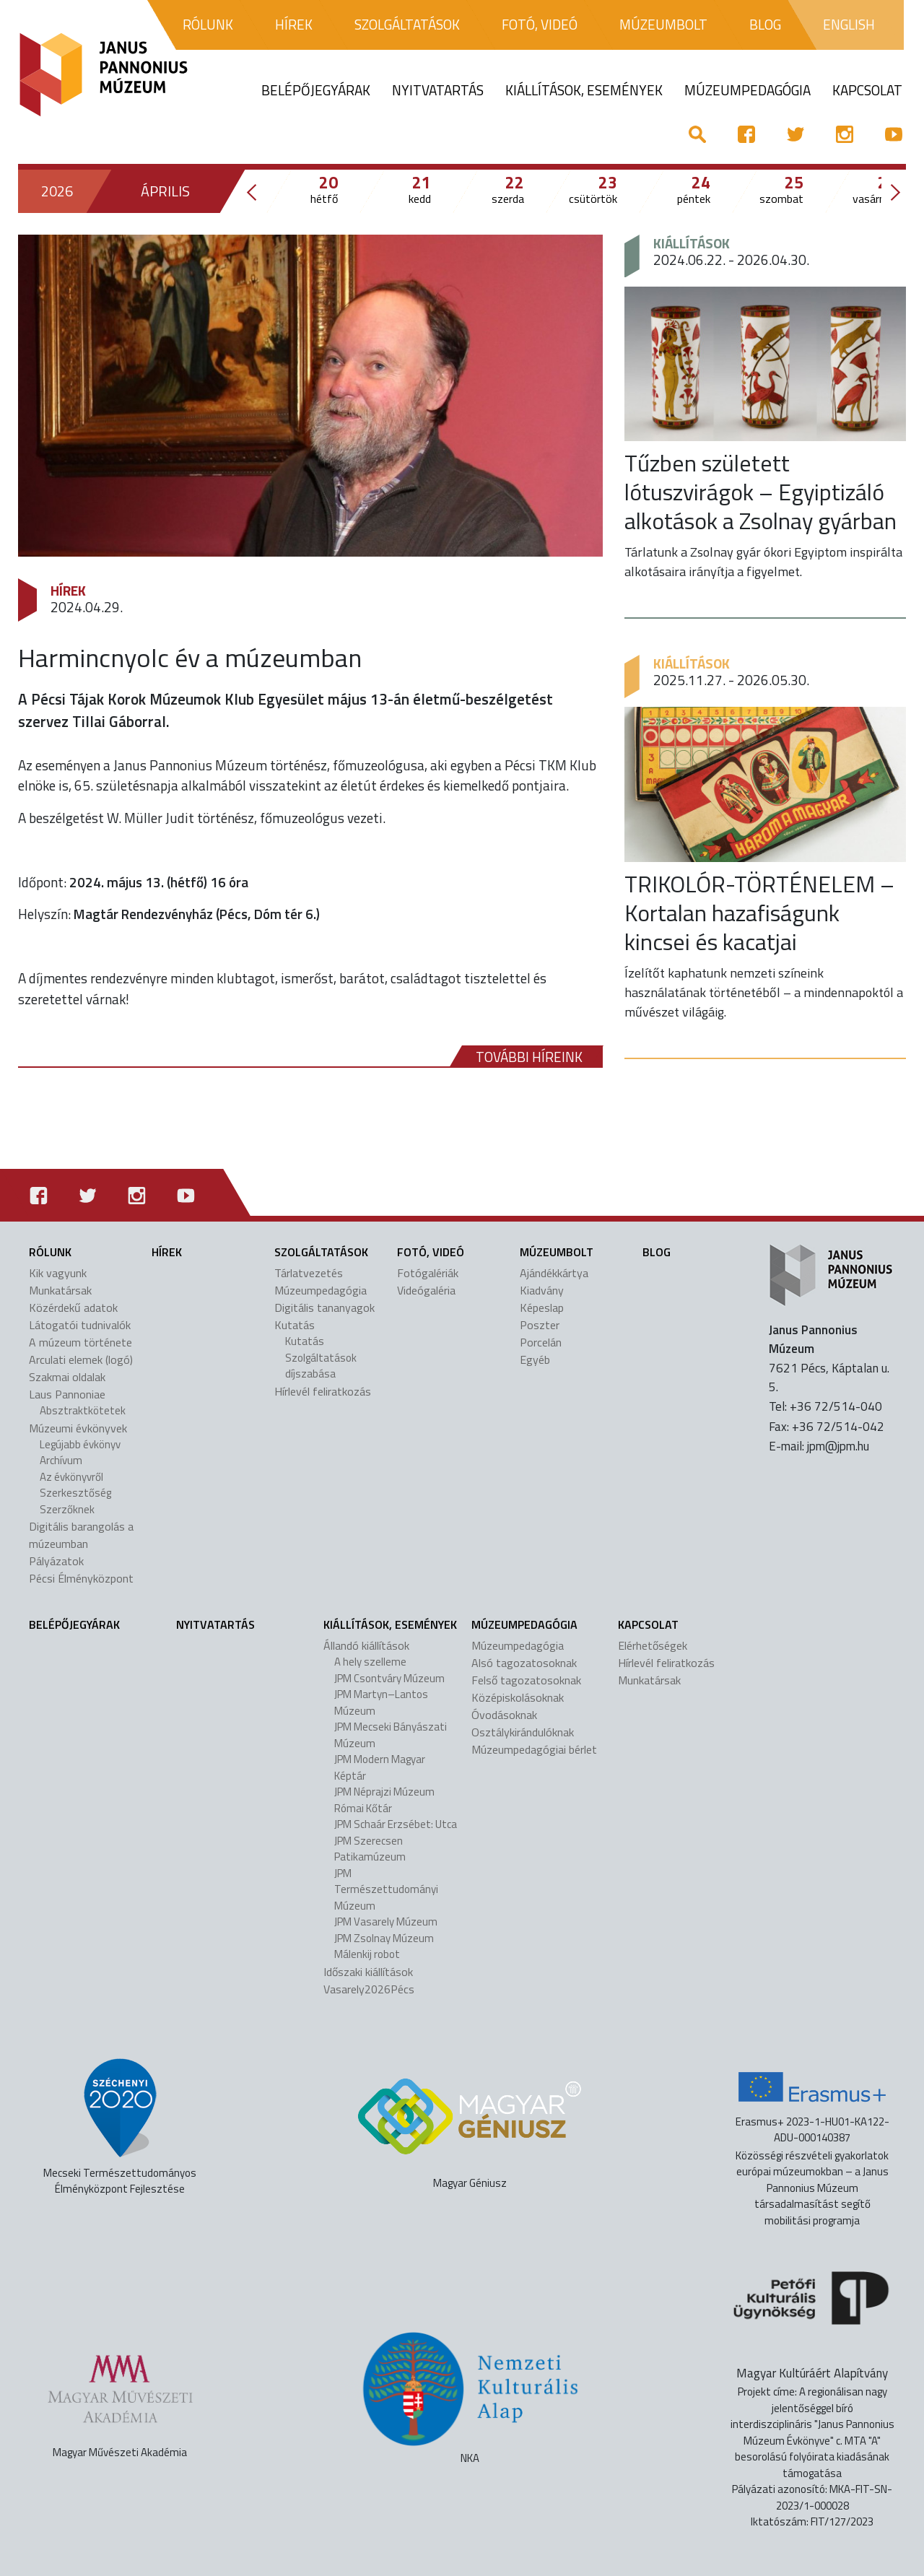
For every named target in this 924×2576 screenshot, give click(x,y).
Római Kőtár (363, 1808)
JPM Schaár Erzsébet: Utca (395, 1824)
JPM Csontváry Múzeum (389, 1678)
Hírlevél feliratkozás (322, 1391)
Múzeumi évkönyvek (78, 1428)
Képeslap (542, 1307)
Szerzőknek (67, 1509)
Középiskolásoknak (517, 1697)
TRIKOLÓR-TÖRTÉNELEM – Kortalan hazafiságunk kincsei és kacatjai (759, 912)
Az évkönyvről (71, 1476)
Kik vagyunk (58, 1273)
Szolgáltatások (321, 1252)
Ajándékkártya (554, 1273)
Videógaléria (426, 1290)
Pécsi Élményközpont (81, 1578)
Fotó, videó (430, 1252)
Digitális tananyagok (324, 1307)
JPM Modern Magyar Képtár (379, 1767)
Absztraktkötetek (83, 1410)
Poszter (539, 1324)
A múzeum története (80, 1342)
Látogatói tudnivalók (80, 1324)
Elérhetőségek (652, 1645)
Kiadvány (542, 1290)
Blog (656, 1252)
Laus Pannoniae (67, 1394)
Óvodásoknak (504, 1714)
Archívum (61, 1460)
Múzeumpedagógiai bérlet (534, 1749)
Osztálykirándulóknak (522, 1732)
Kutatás (294, 1324)
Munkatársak (60, 1290)
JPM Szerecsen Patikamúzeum (370, 1849)
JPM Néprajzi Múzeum (384, 1791)
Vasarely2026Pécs (368, 1989)
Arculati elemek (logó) (81, 1359)
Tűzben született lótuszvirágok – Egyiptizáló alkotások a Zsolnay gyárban (760, 491)
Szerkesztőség (75, 1492)
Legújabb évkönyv (80, 1444)
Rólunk (50, 1252)
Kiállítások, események (390, 1624)
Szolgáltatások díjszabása (321, 1366)
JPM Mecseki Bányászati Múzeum (390, 1735)
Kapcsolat (648, 1624)
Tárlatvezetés (308, 1273)
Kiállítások (691, 242)
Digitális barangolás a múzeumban (81, 1535)
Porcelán (541, 1342)
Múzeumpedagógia (320, 1290)
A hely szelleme (370, 1661)
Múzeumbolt (556, 1252)
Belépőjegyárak (74, 1624)
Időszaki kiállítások (368, 1971)
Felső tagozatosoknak (526, 1680)
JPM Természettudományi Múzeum (386, 1889)
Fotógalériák (427, 1273)
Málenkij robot (367, 1954)
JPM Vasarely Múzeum (385, 1921)
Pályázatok (56, 1561)
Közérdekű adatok (73, 1307)
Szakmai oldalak (67, 1376)
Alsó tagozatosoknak (524, 1662)
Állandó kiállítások (366, 1645)
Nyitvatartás (215, 1624)
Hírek (68, 590)
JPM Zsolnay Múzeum (384, 1938)
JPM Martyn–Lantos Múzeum (381, 1702)
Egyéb (535, 1359)
